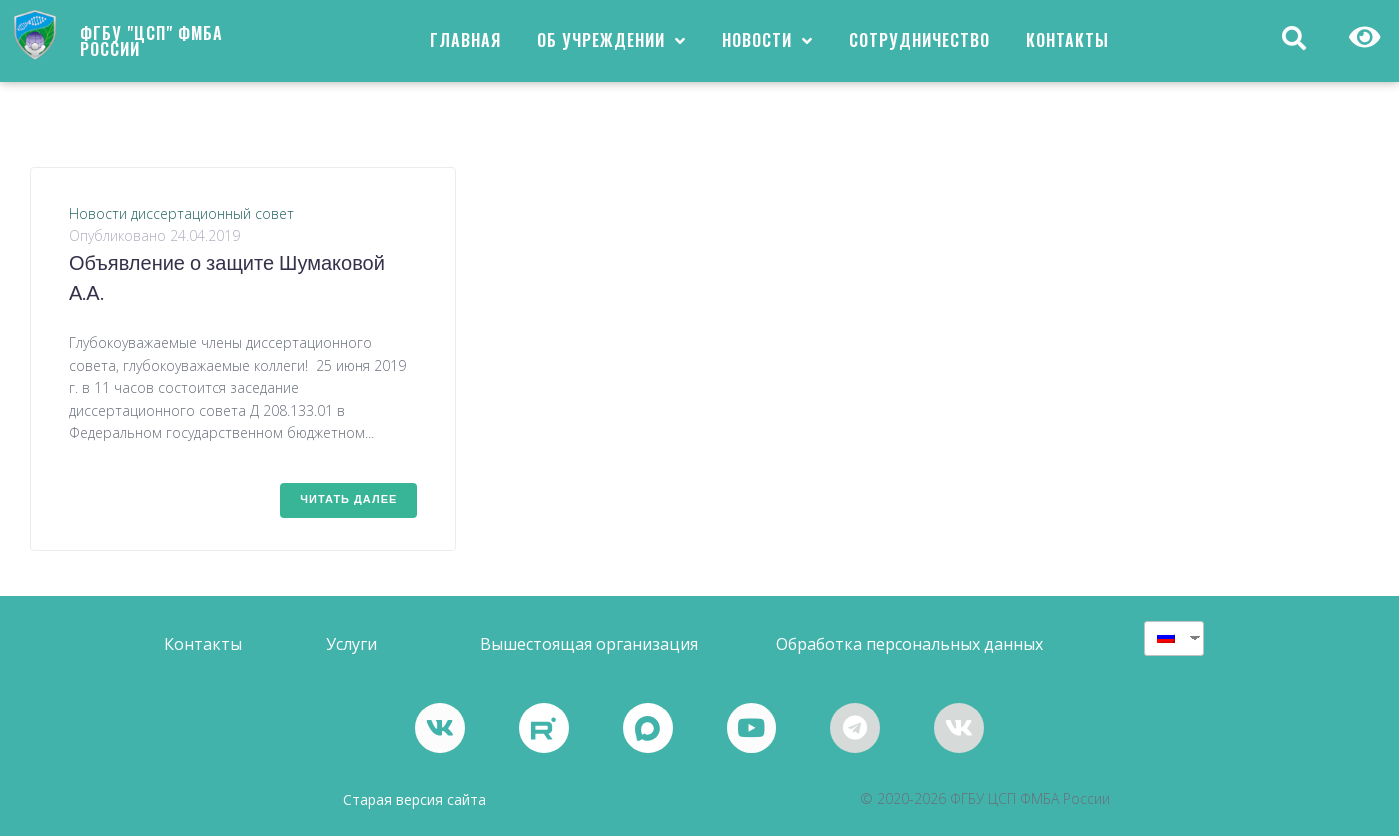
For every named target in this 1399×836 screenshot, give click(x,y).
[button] (203, 644)
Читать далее (348, 500)
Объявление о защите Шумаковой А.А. (227, 280)
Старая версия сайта (414, 799)
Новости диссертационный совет (181, 213)
